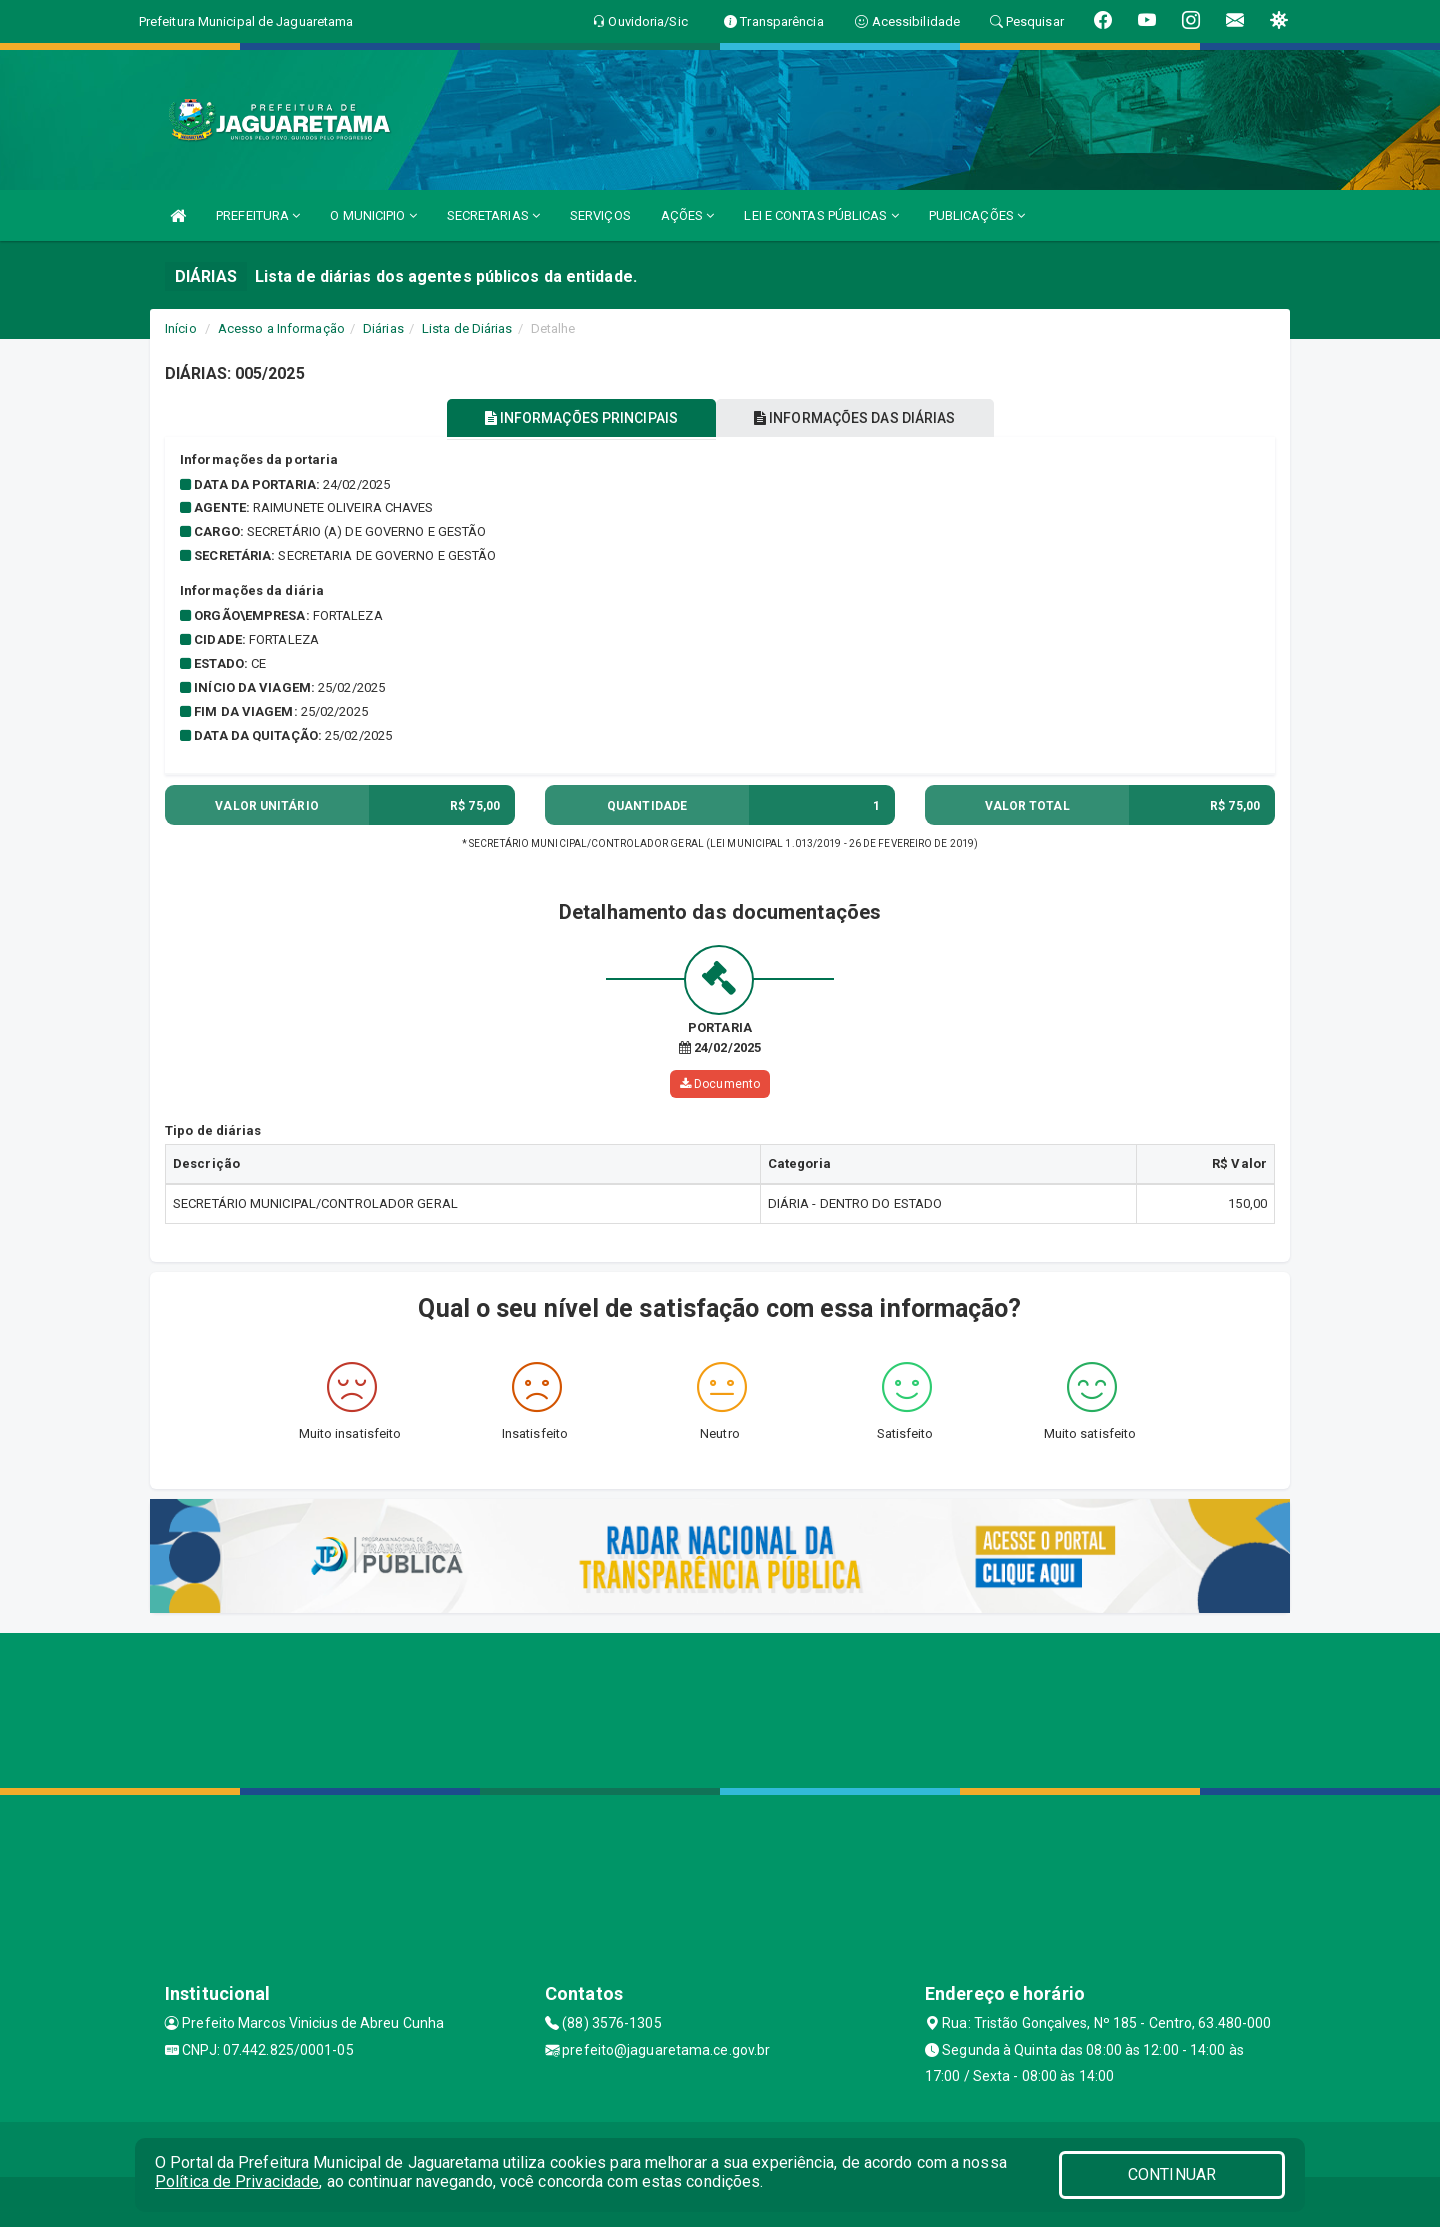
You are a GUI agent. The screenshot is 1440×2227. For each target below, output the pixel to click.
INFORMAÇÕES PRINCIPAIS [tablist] (577, 418)
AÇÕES (688, 215)
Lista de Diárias (467, 328)
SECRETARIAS (493, 215)
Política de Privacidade (237, 2181)
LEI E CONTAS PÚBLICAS (821, 215)
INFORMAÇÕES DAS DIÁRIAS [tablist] (859, 418)
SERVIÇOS (600, 215)
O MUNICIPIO (373, 215)
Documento (720, 1084)
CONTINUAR (1172, 2174)
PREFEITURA (258, 215)
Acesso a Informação (281, 328)
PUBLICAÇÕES (977, 215)
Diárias (383, 328)
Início (181, 328)
